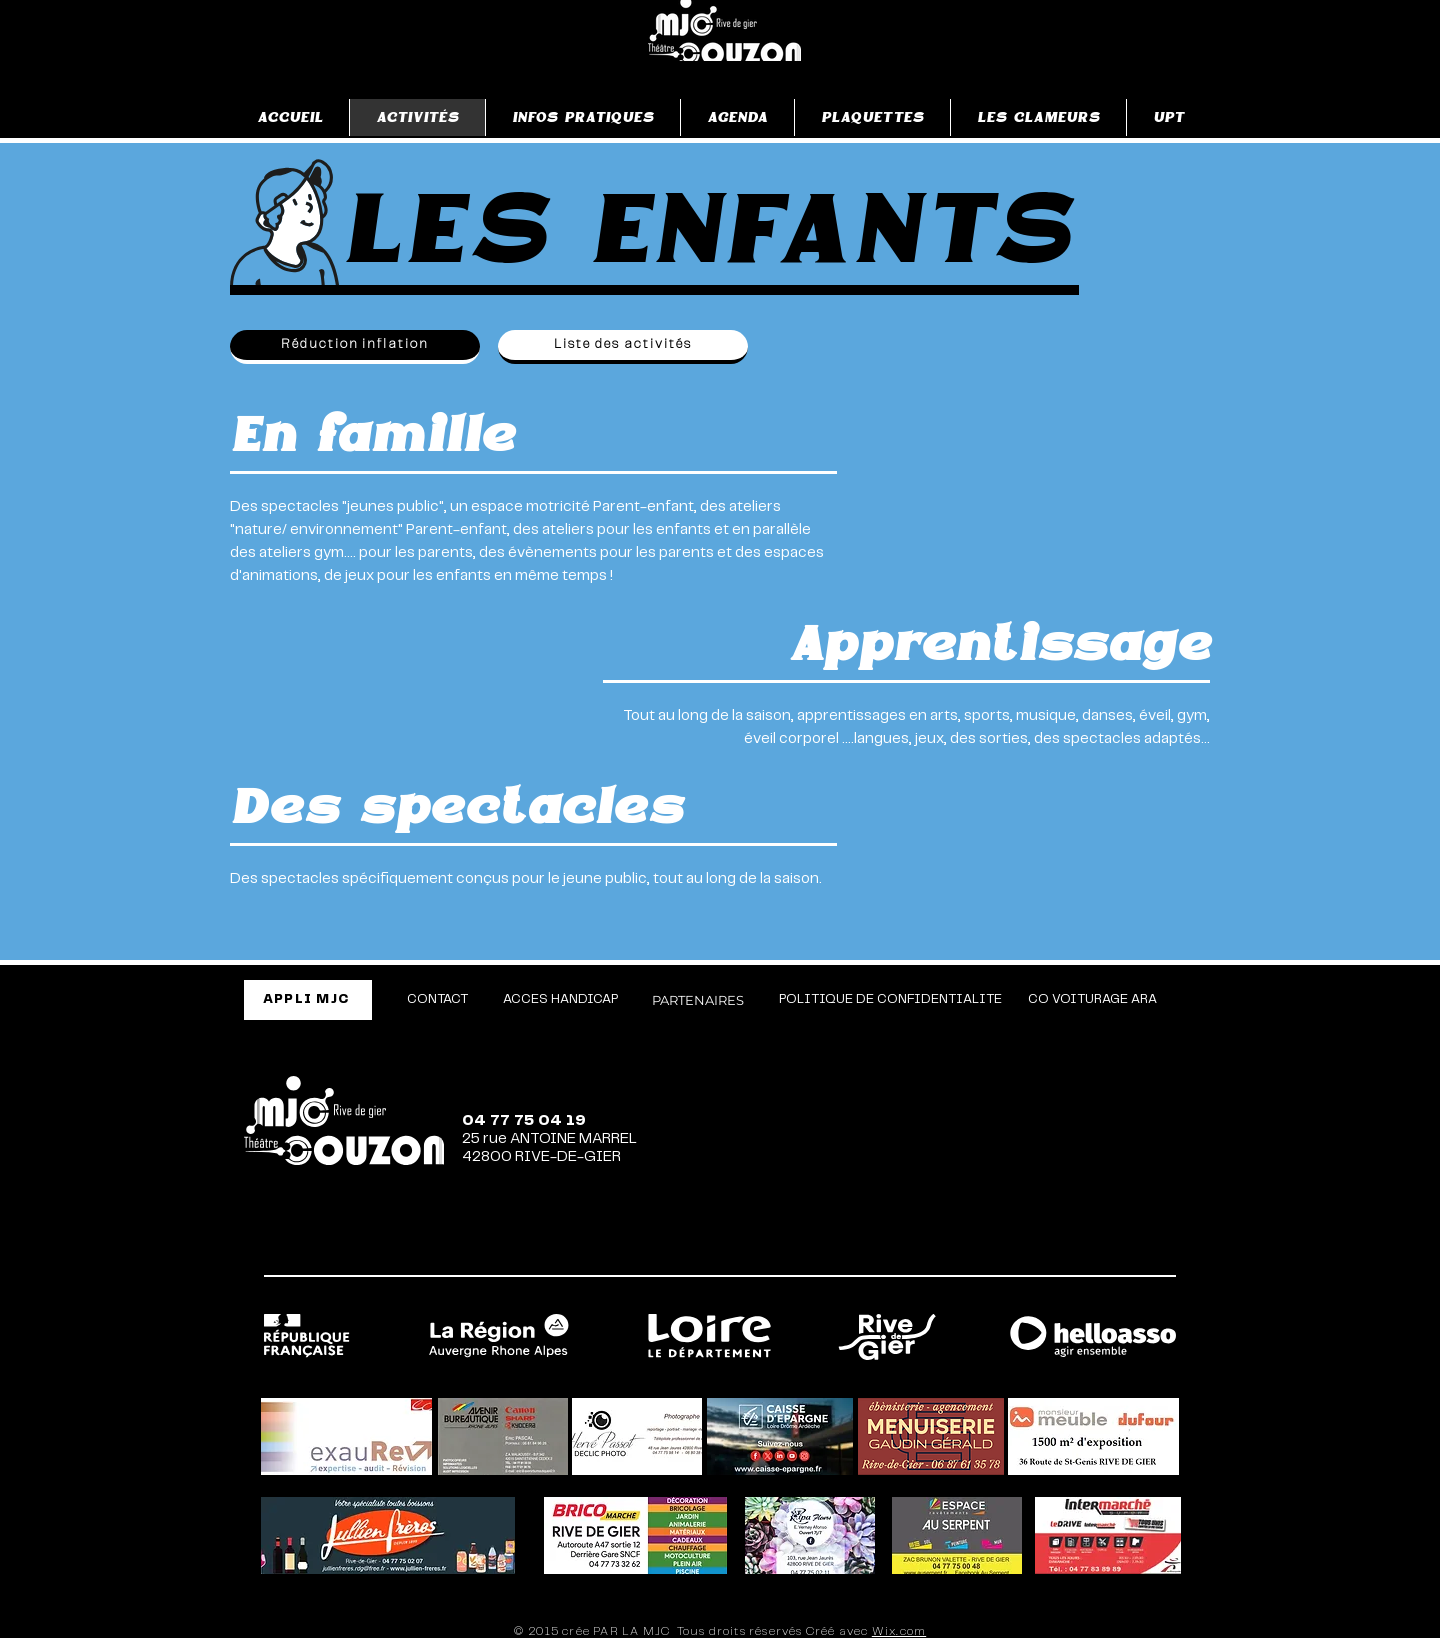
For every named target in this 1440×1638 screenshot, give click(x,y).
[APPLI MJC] (308, 1000)
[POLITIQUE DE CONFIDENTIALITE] (890, 1000)
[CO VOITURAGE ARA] (1092, 1000)
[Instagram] (991, 1248)
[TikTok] (1067, 1248)
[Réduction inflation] (355, 347)
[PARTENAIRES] (698, 1000)
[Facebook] (915, 1248)
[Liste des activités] (623, 347)
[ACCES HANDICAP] (560, 1000)
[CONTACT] (437, 1000)
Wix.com (899, 1631)
